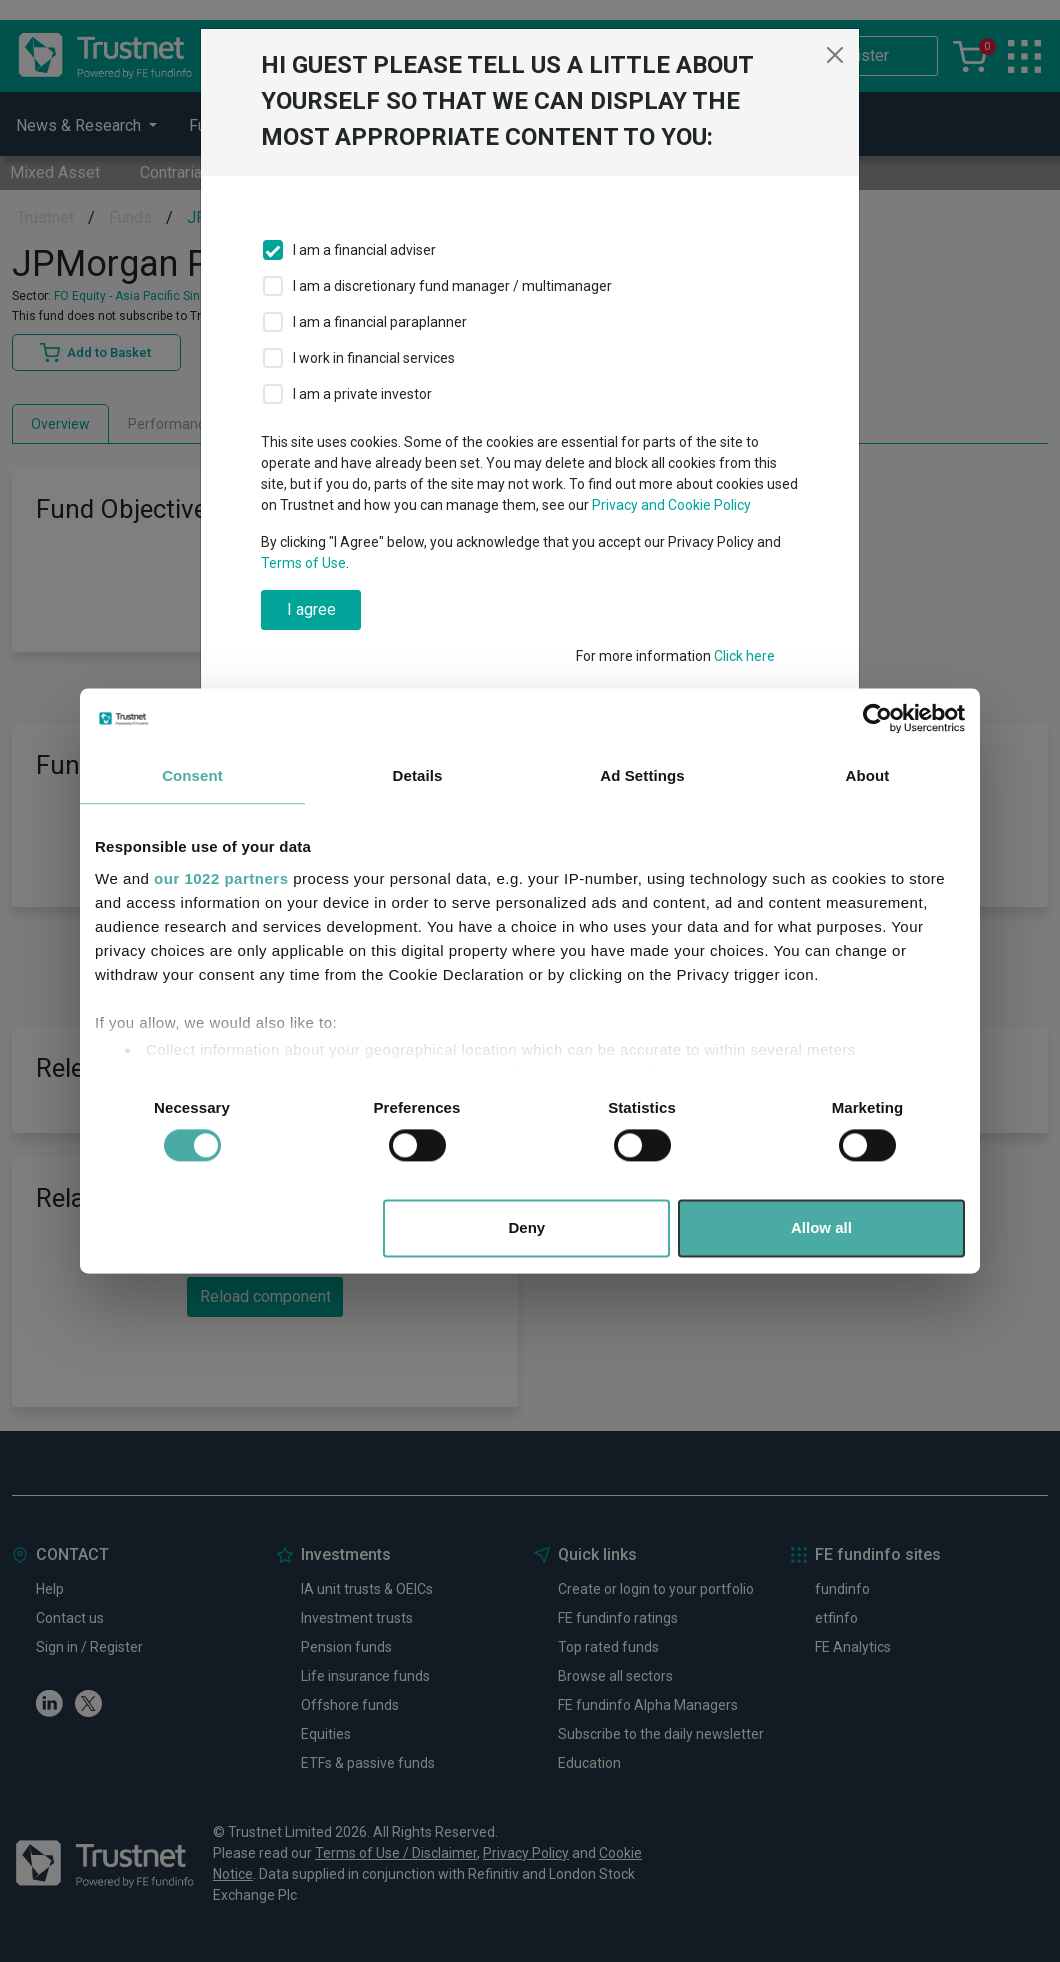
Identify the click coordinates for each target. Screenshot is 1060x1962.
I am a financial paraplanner (380, 322)
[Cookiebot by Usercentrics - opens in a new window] (877, 718)
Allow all (821, 1228)
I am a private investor (362, 394)
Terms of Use (303, 563)
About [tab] (868, 775)
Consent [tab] (192, 775)
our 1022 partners (221, 878)
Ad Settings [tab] (642, 775)
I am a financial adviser (364, 250)
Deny (527, 1228)
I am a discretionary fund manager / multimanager (452, 286)
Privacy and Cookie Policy (671, 505)
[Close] (835, 55)
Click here (744, 656)
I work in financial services (374, 358)
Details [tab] (418, 775)
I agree (311, 609)
